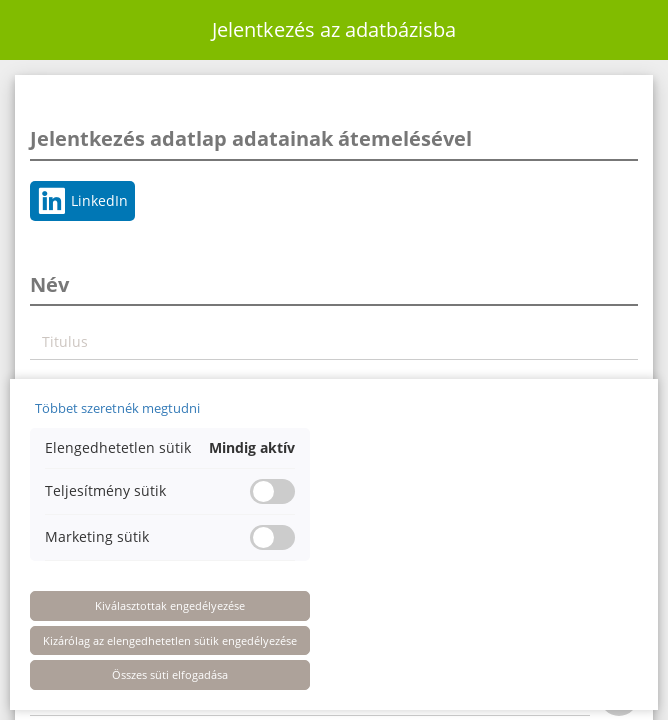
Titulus (65, 341)
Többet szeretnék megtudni (117, 408)
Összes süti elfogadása (170, 674)
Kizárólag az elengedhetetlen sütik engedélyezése (170, 640)
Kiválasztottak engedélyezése (170, 605)
